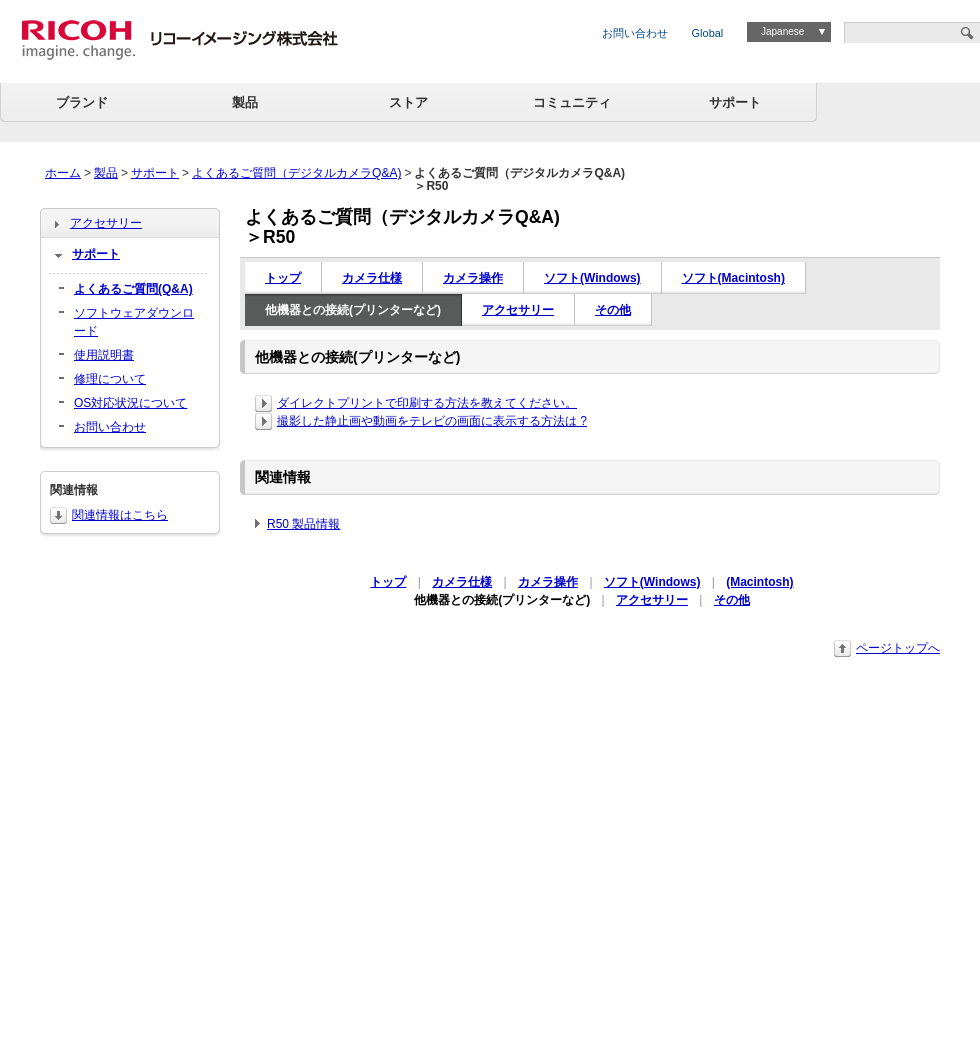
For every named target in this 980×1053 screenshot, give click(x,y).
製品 (245, 102)
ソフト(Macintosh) (733, 278)
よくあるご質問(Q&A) (133, 289)
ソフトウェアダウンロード (134, 322)
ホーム (63, 173)
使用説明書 (104, 355)
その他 (613, 310)
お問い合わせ (635, 33)
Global (708, 33)
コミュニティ (572, 102)
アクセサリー (518, 310)
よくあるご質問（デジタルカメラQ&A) (296, 173)
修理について (110, 379)
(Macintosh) (759, 582)
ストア (408, 102)
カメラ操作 (473, 278)
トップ (283, 278)
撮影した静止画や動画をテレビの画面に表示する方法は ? (432, 421)
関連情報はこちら (120, 515)
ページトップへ (898, 648)
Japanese (782, 31)
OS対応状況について (130, 403)
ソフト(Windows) (592, 278)
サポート (735, 102)
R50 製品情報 (303, 524)
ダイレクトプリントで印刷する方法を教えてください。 (427, 403)
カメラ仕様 (372, 278)
